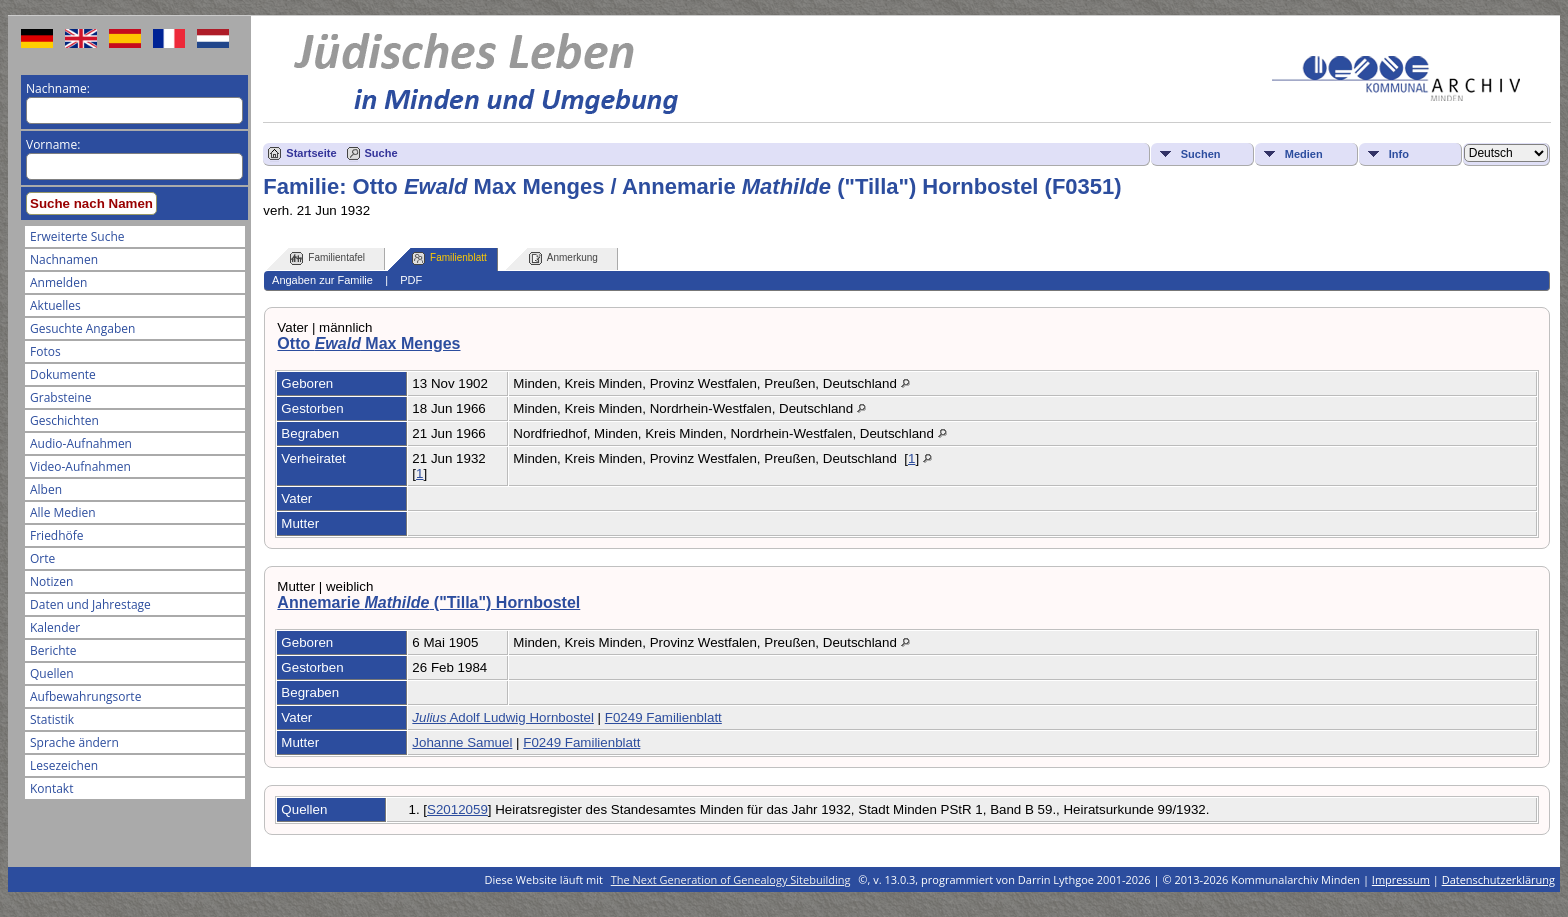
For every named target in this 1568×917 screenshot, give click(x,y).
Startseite (311, 153)
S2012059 (457, 809)
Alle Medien (63, 512)
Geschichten (64, 420)
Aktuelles (55, 305)
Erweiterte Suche (77, 236)
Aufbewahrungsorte (85, 696)
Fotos (45, 351)
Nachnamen (64, 259)
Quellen (52, 673)
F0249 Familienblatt (663, 717)
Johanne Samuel (462, 742)
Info (1399, 154)
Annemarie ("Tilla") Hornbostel (428, 602)
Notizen (51, 581)
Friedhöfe (57, 535)
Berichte (53, 650)
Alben (46, 489)
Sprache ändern (74, 742)
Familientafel (327, 258)
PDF (411, 280)
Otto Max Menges (368, 343)
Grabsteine (61, 397)
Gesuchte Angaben (82, 328)
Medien (1304, 154)
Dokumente (63, 374)
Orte (42, 558)
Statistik (52, 719)
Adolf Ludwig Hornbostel (503, 717)
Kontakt (51, 788)
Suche (381, 153)
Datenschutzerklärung (1498, 879)
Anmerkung (563, 258)
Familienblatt (449, 258)
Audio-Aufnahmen (81, 443)
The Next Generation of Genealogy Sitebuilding (731, 879)
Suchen (1201, 154)
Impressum (1401, 879)
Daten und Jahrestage (90, 604)
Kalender (55, 627)
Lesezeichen (64, 765)
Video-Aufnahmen (80, 466)
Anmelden (58, 282)
